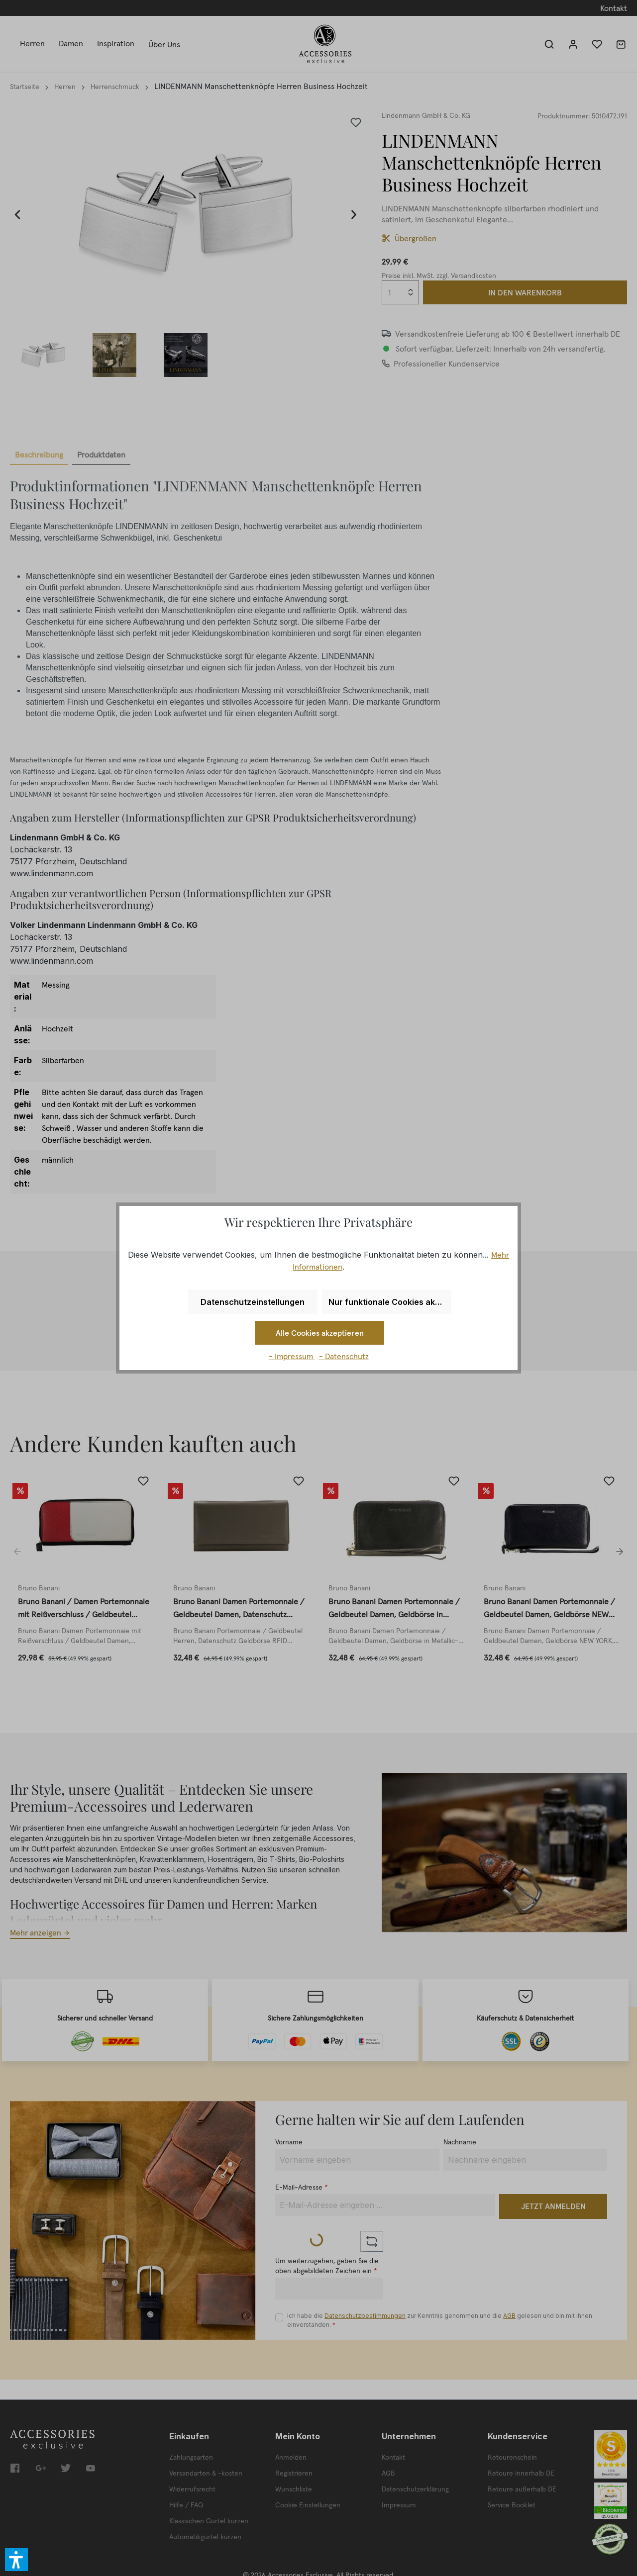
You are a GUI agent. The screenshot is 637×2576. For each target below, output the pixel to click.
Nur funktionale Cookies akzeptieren (389, 1302)
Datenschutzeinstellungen (253, 1302)
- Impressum (292, 1356)
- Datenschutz (344, 1356)
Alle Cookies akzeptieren (320, 1333)
